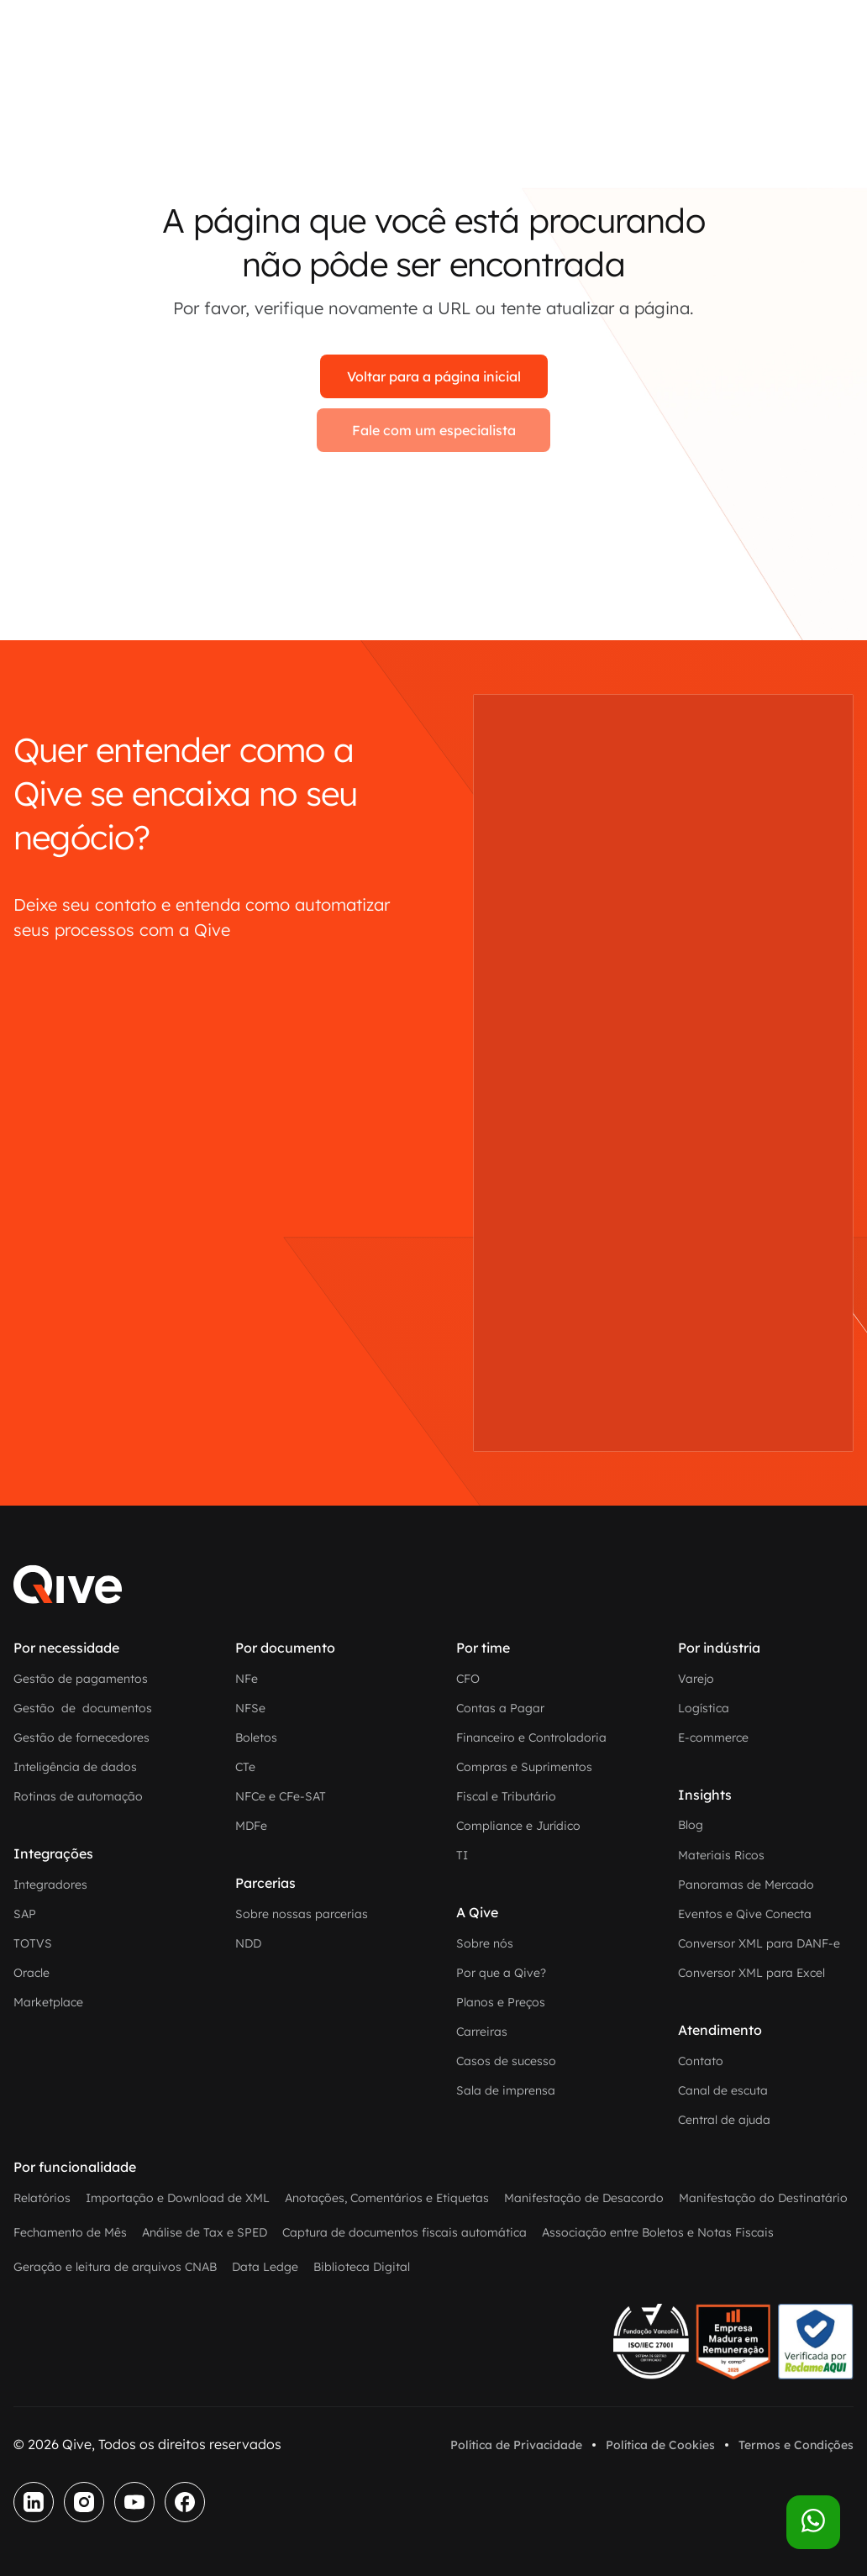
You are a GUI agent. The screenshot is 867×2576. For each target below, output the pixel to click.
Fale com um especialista (434, 430)
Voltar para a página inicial (434, 376)
